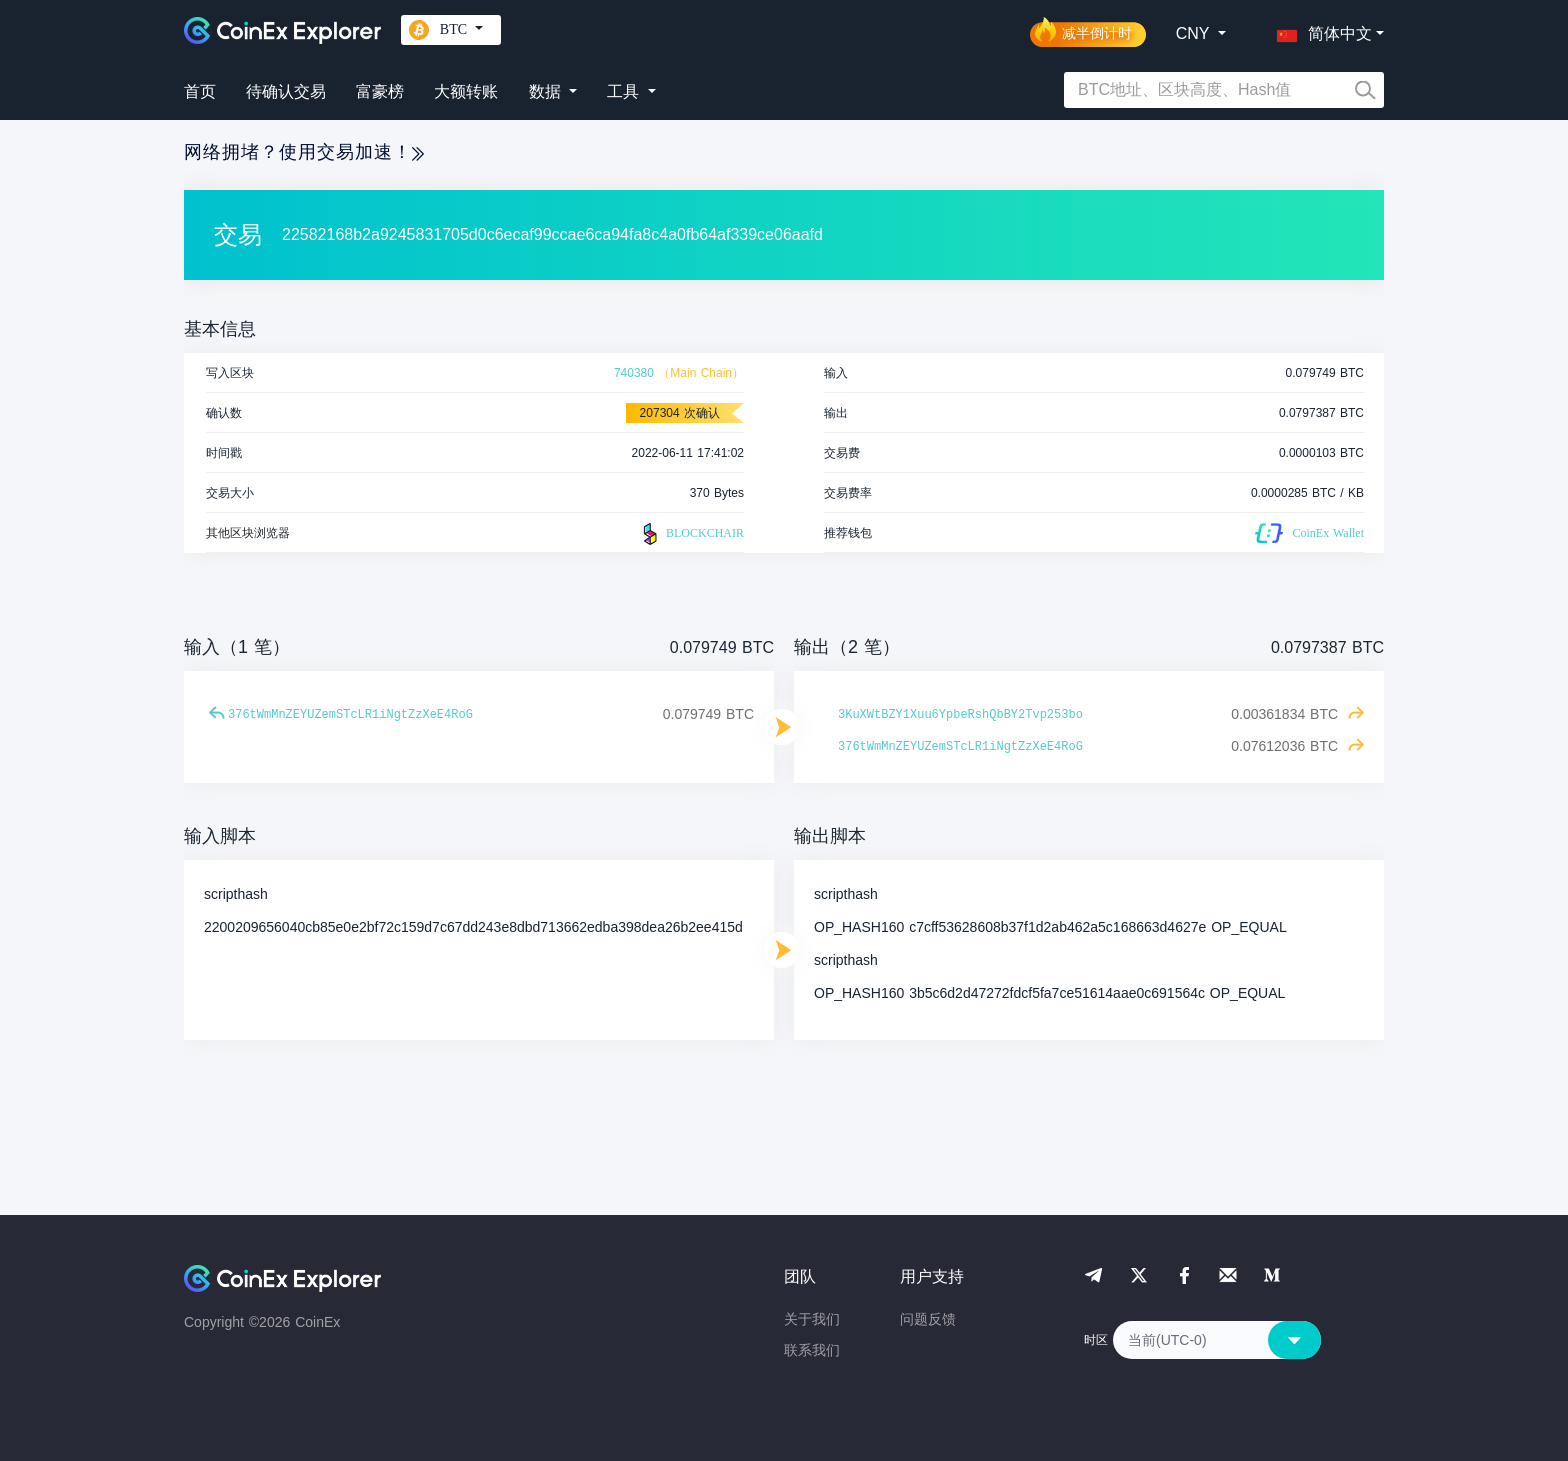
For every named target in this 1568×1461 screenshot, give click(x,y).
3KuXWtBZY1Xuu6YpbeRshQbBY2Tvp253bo (960, 715)
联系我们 (812, 1350)
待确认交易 (286, 91)
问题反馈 (928, 1319)
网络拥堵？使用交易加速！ (304, 152)
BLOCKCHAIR (691, 534)
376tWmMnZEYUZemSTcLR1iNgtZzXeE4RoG (350, 715)
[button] (1320, 30)
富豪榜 (380, 91)
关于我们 (812, 1319)
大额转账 (466, 91)
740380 (634, 373)
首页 (200, 91)
